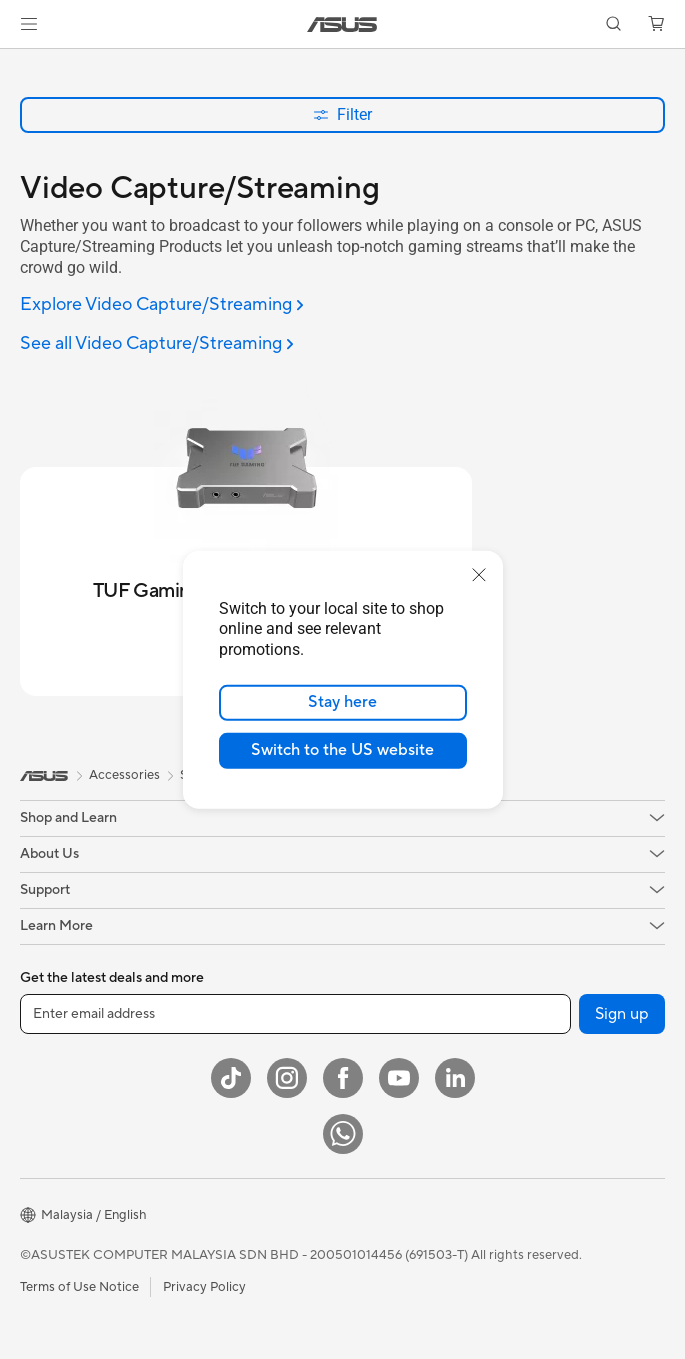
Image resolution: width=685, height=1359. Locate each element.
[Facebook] (343, 1078)
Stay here (342, 702)
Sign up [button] (622, 1014)
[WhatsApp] (343, 1134)
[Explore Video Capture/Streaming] (162, 305)
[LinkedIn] (455, 1078)
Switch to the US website (342, 750)
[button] (29, 24)
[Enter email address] (295, 1014)
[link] (342, 24)
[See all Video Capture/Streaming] (157, 344)
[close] (479, 574)
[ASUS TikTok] (231, 1078)
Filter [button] (342, 114)
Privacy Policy (204, 1287)
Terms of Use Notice (79, 1287)
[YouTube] (399, 1078)
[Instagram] (287, 1078)
